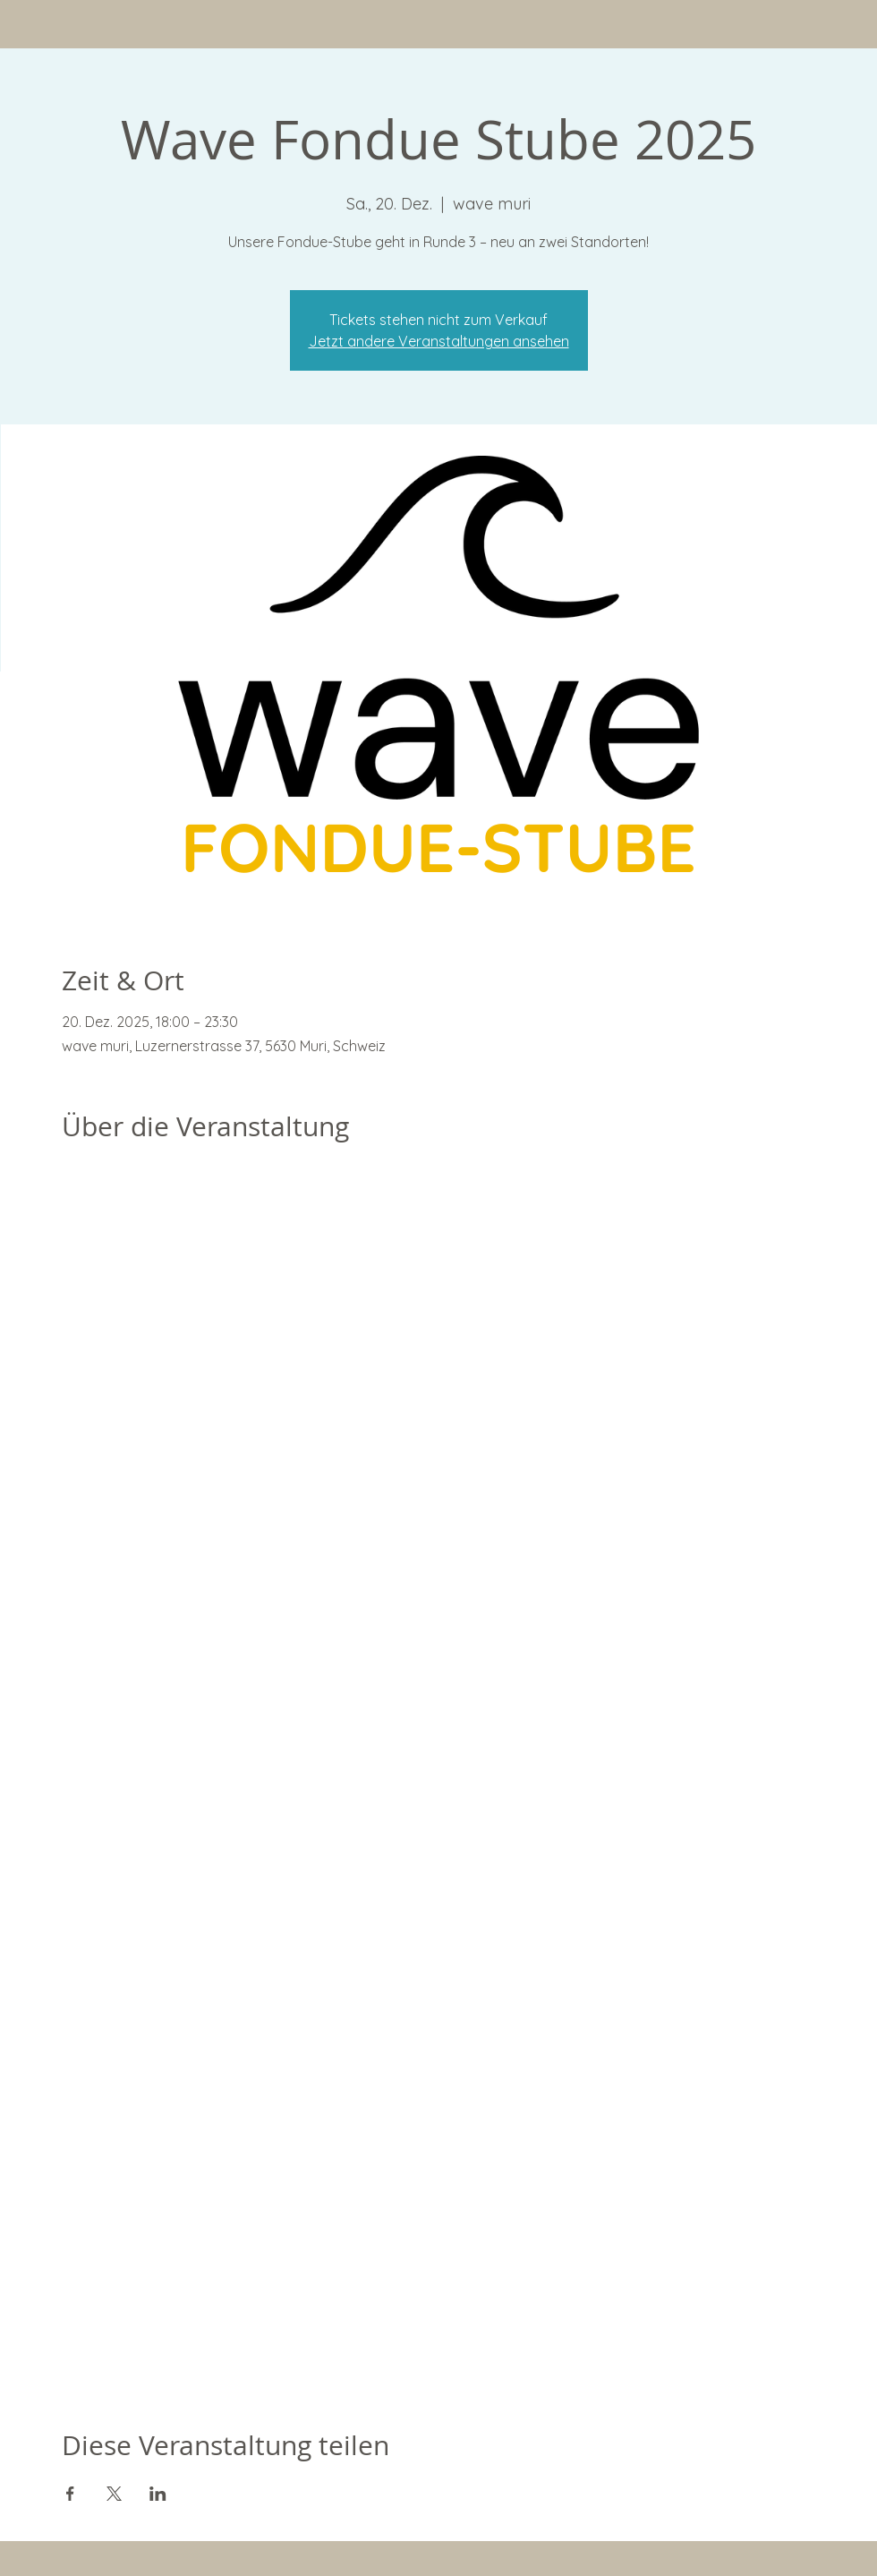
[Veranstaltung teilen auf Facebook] (70, 2493)
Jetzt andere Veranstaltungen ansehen (439, 341)
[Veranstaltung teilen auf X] (114, 2493)
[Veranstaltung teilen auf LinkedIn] (157, 2493)
